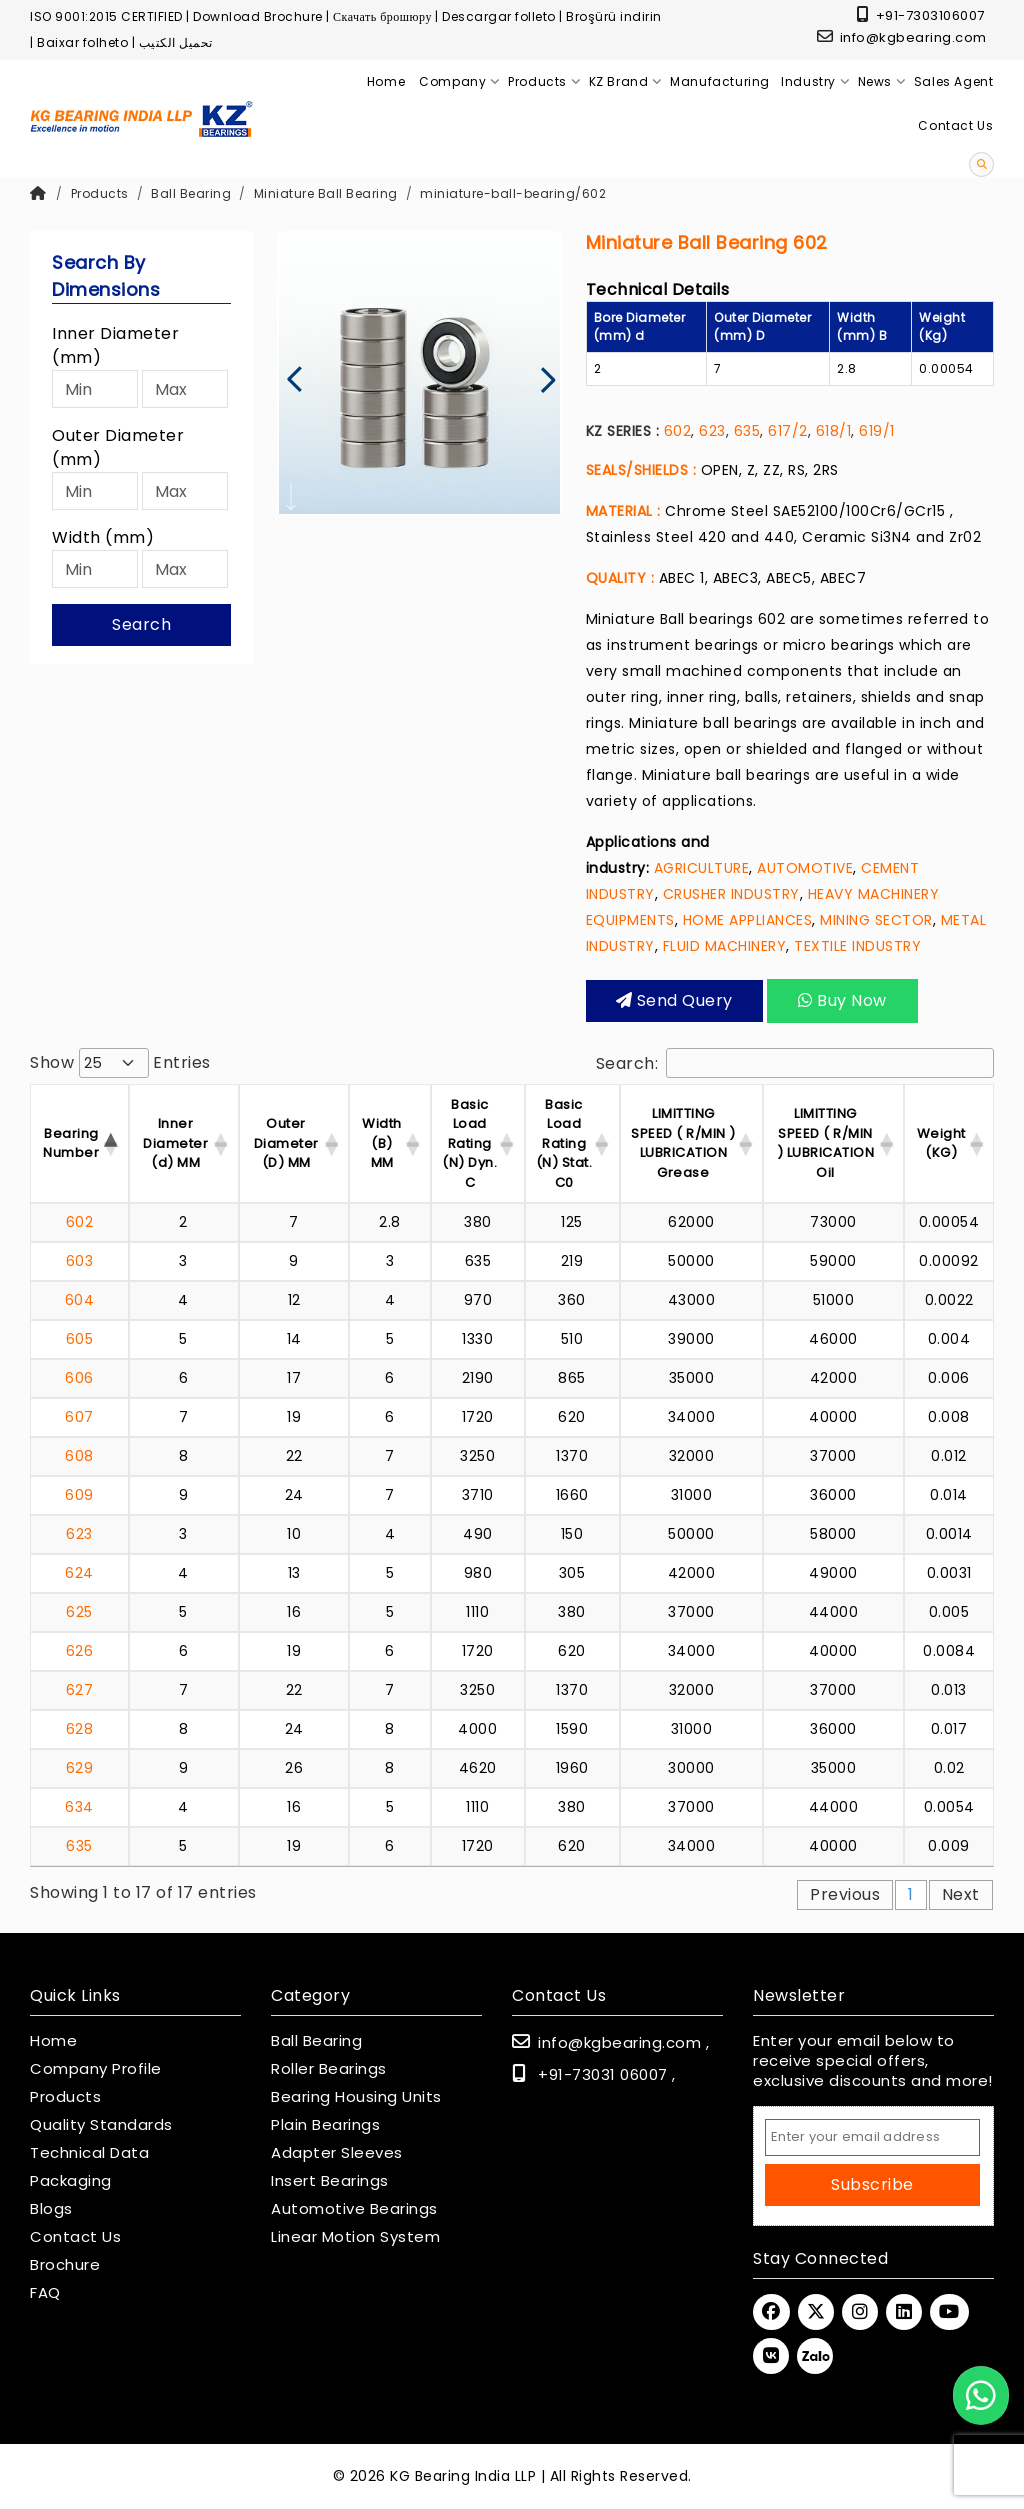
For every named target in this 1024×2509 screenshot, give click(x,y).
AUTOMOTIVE (805, 868)
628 (80, 1729)
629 (80, 1768)
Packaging (71, 2181)
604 (80, 1300)
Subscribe (872, 2184)
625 (79, 1612)
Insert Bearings (330, 2181)
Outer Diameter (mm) (118, 447)
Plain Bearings (325, 2125)
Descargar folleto (499, 16)
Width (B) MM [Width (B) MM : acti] (382, 1143)
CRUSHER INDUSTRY (731, 894)
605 (80, 1339)
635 (747, 431)
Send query (674, 1000)
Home (53, 2041)
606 (79, 1378)
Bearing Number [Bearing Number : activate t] (71, 1143)
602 (678, 431)
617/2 (788, 431)
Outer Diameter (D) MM (286, 1143)
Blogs (51, 2209)
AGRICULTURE (702, 868)
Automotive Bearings (354, 2209)
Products (100, 193)
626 (80, 1651)
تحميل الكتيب (176, 42)
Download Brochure (258, 16)
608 (79, 1456)
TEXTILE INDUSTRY (857, 946)
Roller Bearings (329, 2069)
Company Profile (96, 2069)
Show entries (120, 1063)
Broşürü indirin (614, 16)
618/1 (834, 431)
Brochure (65, 2265)
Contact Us (75, 2237)
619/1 (877, 431)
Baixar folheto (82, 42)
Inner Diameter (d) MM (175, 1143)
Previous (845, 1894)
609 (79, 1495)
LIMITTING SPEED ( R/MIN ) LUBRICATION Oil (826, 1143)
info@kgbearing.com (902, 37)
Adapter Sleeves (337, 2153)
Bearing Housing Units (356, 2097)
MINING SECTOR (876, 920)
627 (80, 1690)
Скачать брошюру (382, 16)
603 (80, 1261)
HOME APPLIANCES (748, 920)
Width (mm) (103, 537)
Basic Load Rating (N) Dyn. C (469, 1143)
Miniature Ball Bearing (326, 193)
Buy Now (842, 1000)
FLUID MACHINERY (725, 946)
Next (961, 1894)
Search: (795, 1063)
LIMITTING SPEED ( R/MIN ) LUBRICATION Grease (683, 1143)
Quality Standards (101, 2125)
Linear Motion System (355, 2237)
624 (79, 1573)
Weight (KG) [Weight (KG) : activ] (941, 1143)
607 (79, 1417)
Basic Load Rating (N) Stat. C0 (564, 1143)
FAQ (45, 2293)
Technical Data (89, 2153)
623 (712, 431)
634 (79, 1807)
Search (141, 624)
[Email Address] (872, 2137)
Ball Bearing (191, 193)
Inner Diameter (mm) (115, 345)
